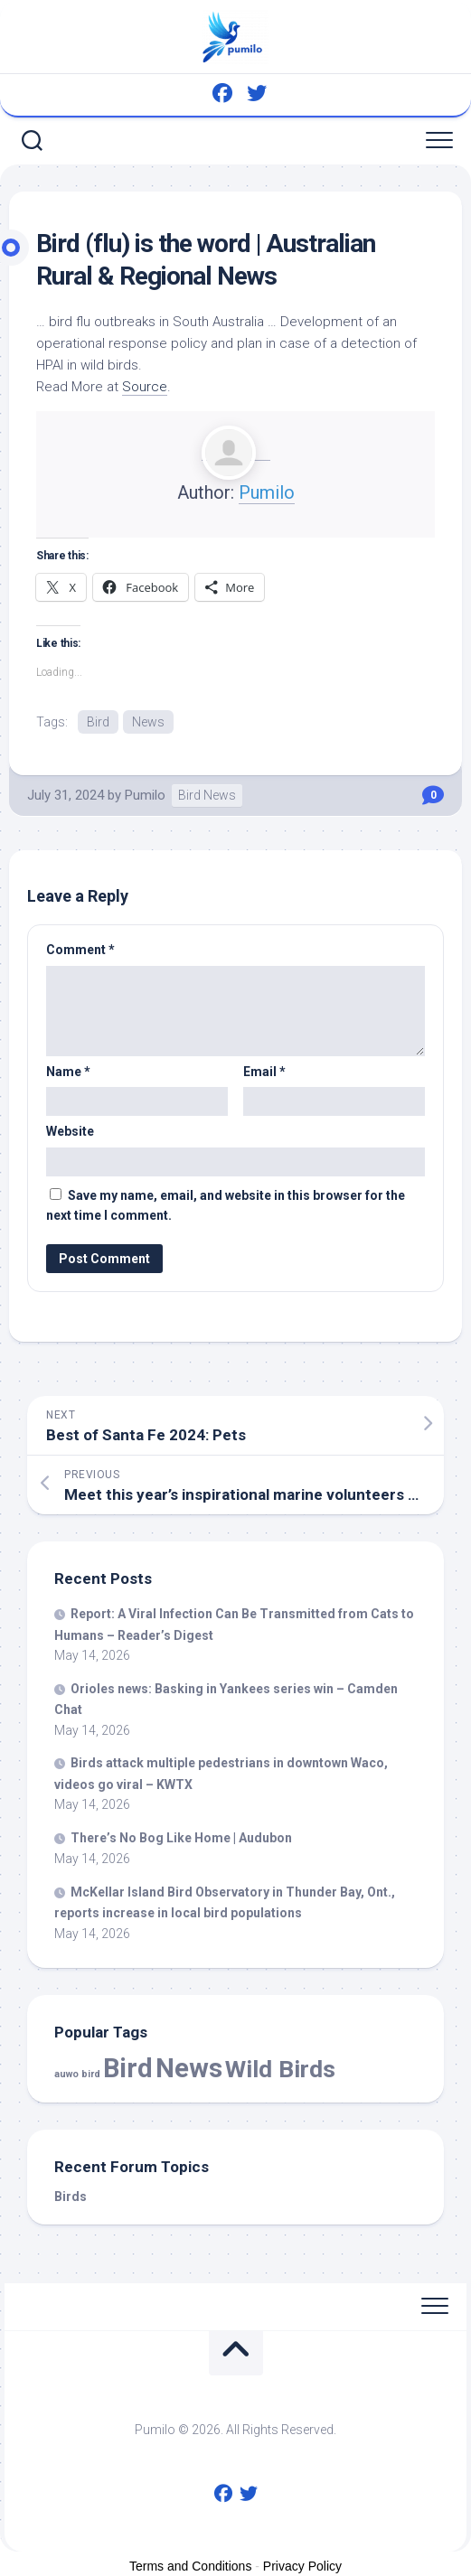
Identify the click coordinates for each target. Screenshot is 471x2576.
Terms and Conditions (190, 2566)
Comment (80, 949)
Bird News (207, 795)
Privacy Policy (302, 2566)
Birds (70, 2196)
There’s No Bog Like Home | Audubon (181, 1838)
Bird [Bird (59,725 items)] (128, 2068)
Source (144, 387)
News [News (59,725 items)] (188, 2068)
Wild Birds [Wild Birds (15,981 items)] (280, 2069)
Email (264, 1071)
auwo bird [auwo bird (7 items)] (77, 2074)
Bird (98, 722)
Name (68, 1071)
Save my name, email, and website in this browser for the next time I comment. (225, 1205)
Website (70, 1131)
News (148, 722)
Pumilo (267, 492)
